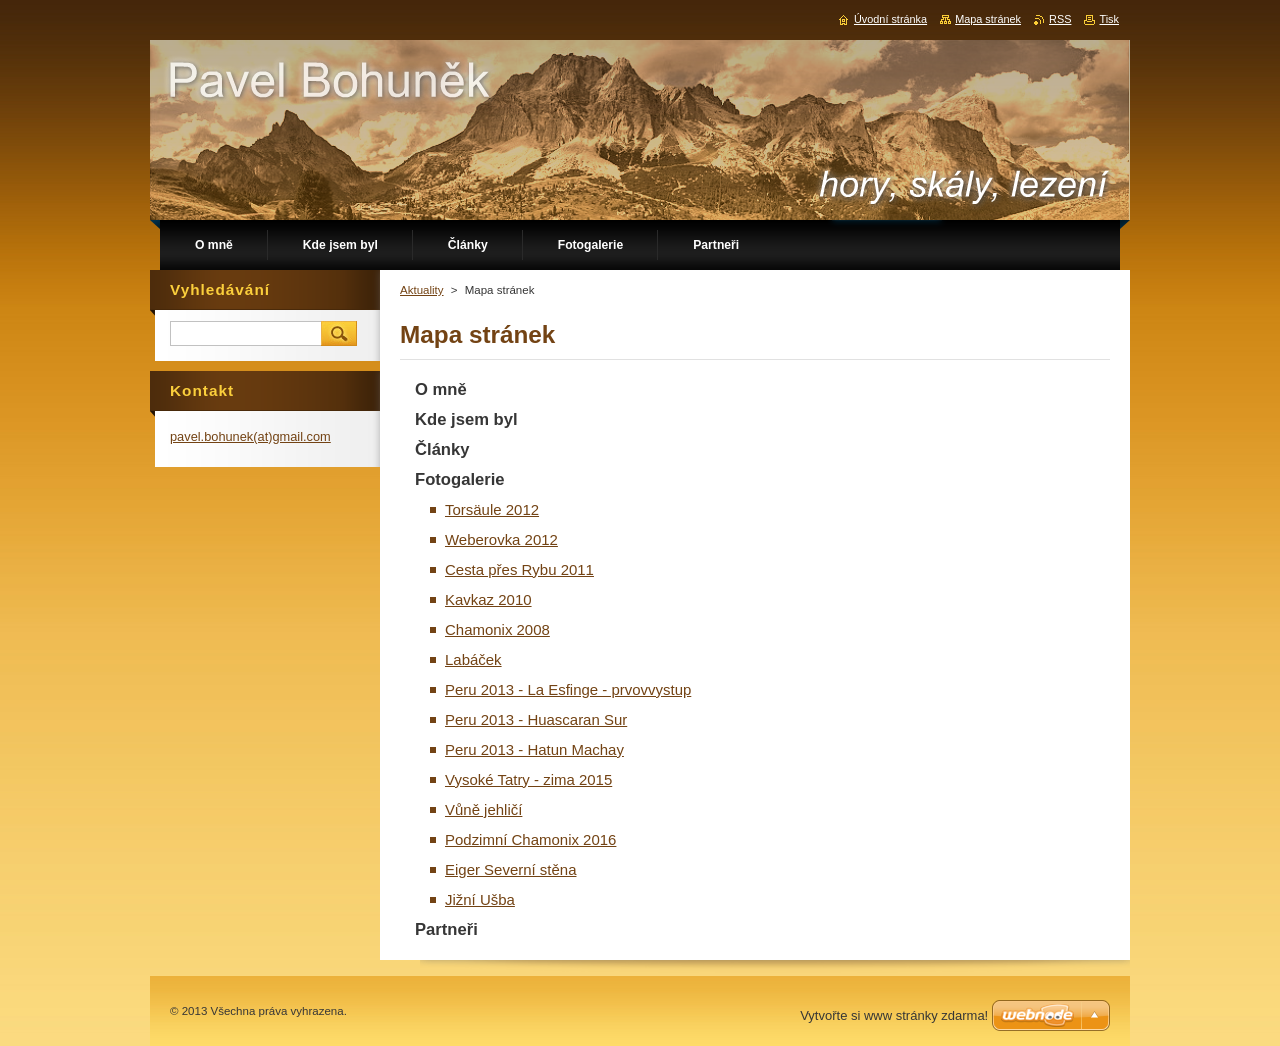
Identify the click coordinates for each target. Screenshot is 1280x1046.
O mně (441, 389)
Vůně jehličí (483, 809)
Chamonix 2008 (497, 629)
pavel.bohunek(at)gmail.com (250, 436)
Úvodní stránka (890, 19)
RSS (1060, 19)
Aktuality (422, 290)
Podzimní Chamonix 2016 (530, 839)
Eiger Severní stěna (510, 869)
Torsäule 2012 (492, 509)
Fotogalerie (460, 479)
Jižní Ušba (480, 899)
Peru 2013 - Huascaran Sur (536, 719)
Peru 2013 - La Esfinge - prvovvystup (568, 689)
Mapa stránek (988, 19)
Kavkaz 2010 (488, 599)
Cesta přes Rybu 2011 (519, 569)
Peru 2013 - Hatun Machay (534, 749)
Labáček (473, 659)
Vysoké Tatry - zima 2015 (528, 779)
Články (442, 449)
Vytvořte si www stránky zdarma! (894, 1015)
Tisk (1109, 19)
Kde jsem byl (466, 419)
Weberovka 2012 (501, 539)
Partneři (446, 929)
